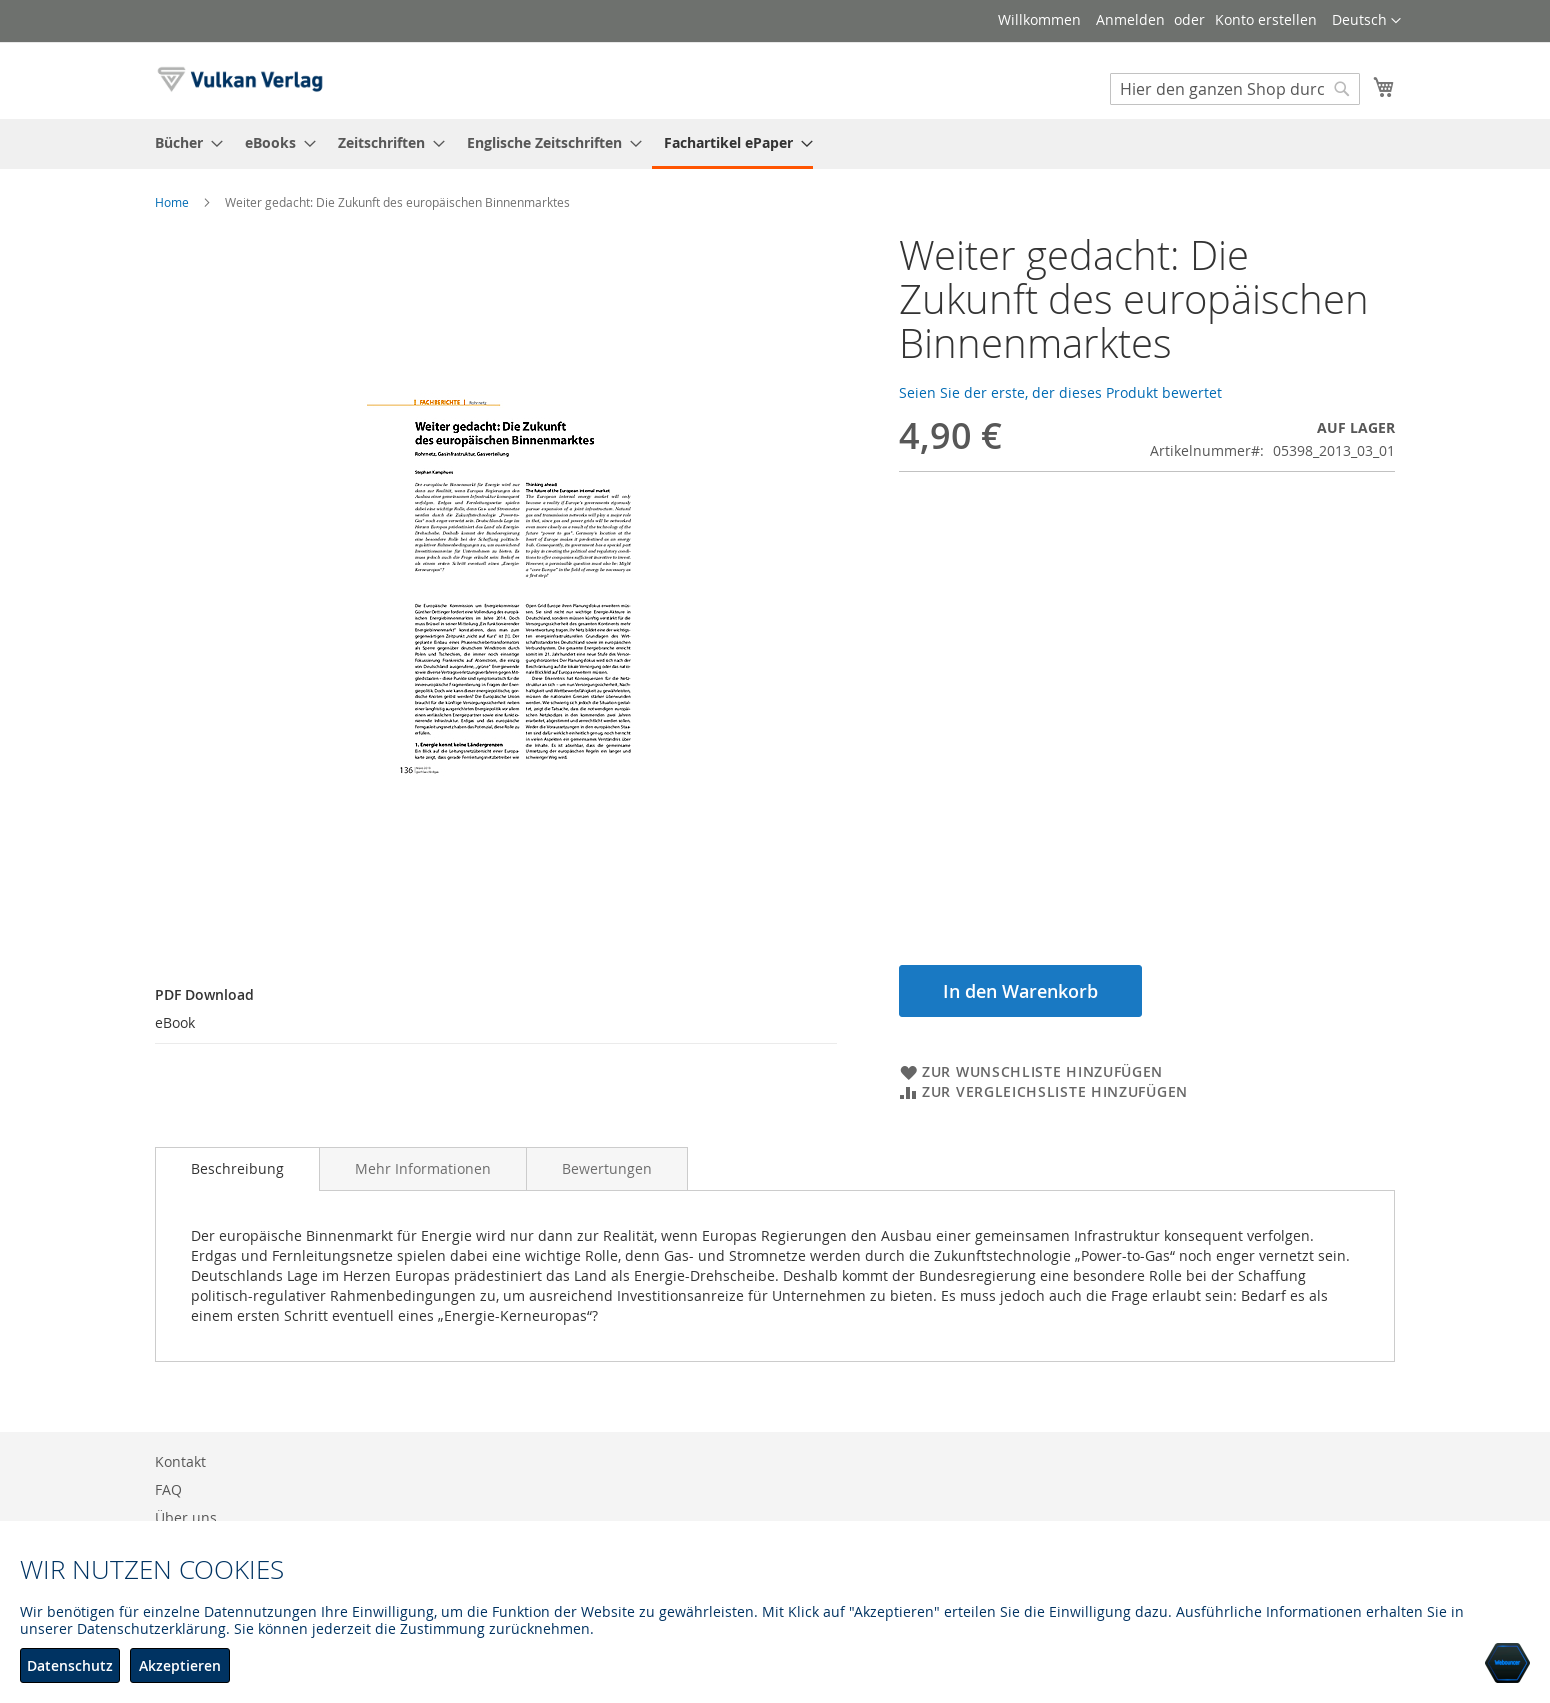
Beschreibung (237, 1168)
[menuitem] (183, 142)
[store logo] (240, 79)
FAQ (168, 1489)
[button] (1366, 21)
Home (172, 202)
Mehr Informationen (423, 1168)
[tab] (237, 1169)
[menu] (775, 144)
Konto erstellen (1266, 19)
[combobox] (1235, 89)
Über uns (186, 1517)
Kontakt (180, 1461)
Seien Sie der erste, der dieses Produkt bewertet (1060, 392)
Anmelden (1130, 19)
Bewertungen (607, 1168)
